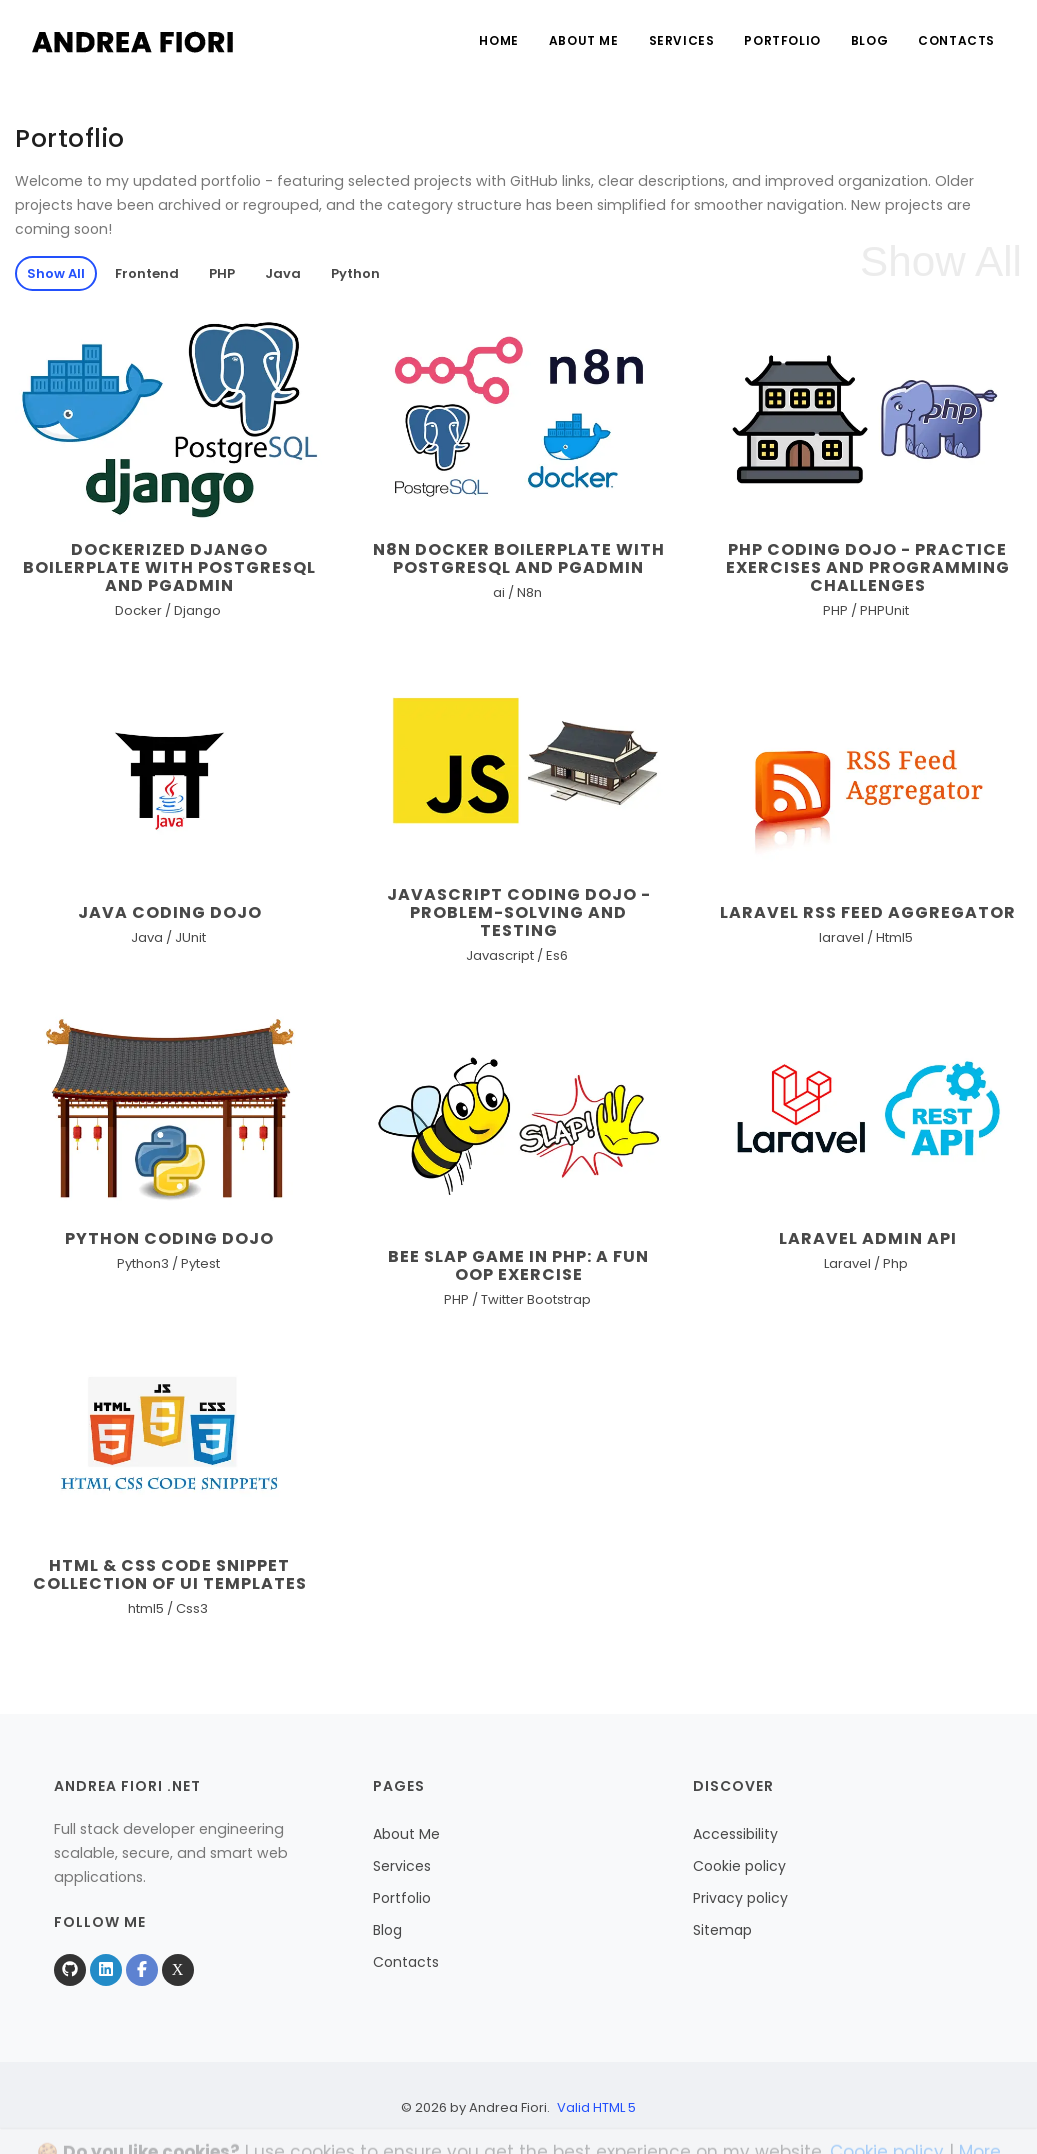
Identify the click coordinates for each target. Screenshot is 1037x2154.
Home (498, 40)
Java (283, 273)
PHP (222, 273)
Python (355, 273)
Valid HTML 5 (596, 2107)
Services (682, 40)
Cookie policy (739, 1866)
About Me (584, 40)
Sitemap (722, 1930)
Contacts (956, 40)
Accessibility (735, 1834)
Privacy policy (740, 1898)
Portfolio (782, 40)
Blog (869, 40)
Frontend (147, 273)
